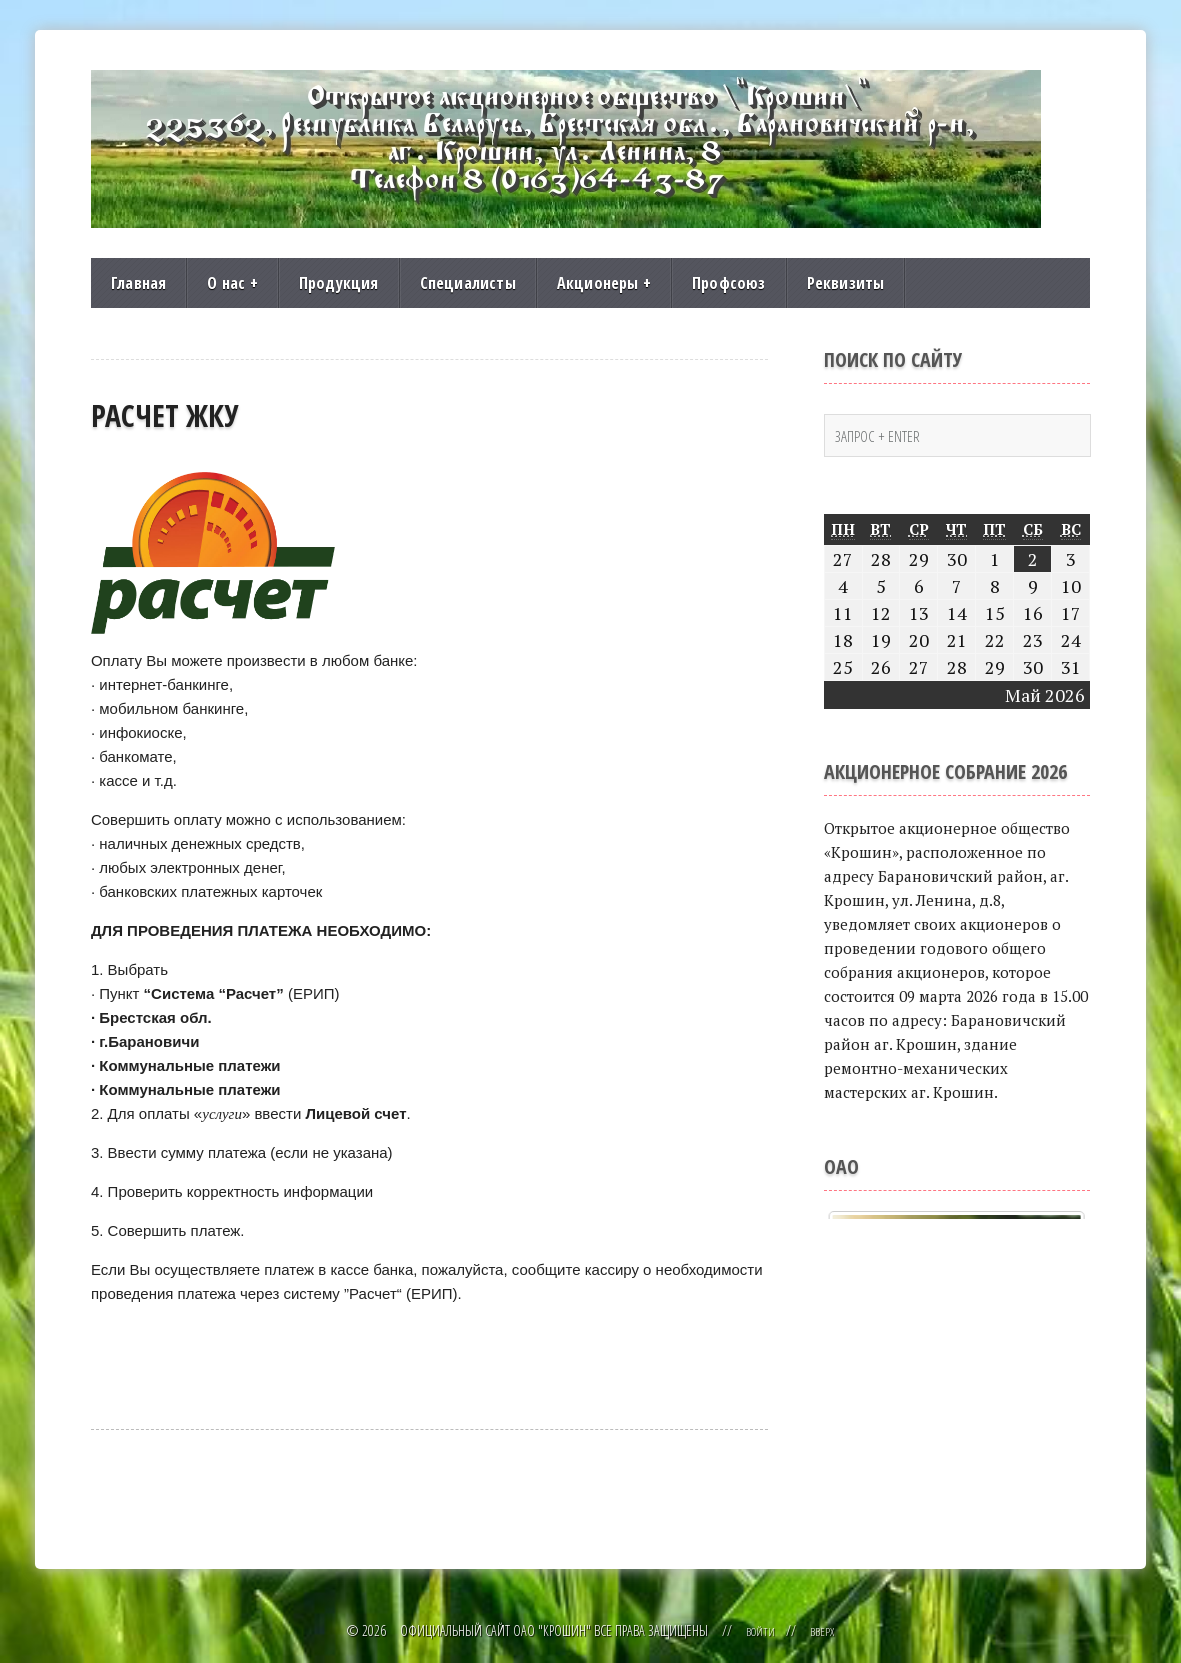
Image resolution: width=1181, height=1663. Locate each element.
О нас (232, 283)
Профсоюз (729, 283)
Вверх (825, 1630)
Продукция (339, 283)
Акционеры (604, 283)
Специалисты (468, 283)
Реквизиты (846, 283)
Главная (138, 283)
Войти (758, 1630)
